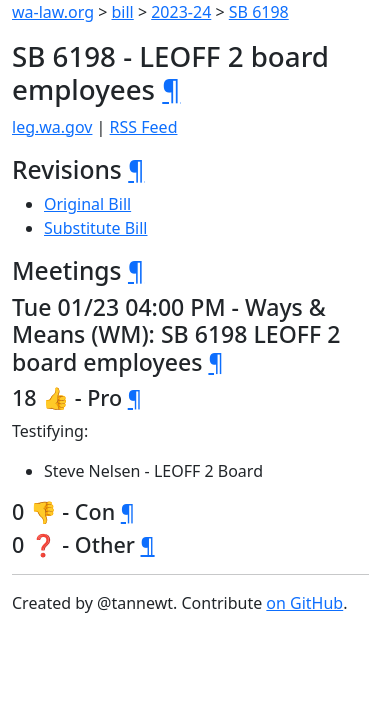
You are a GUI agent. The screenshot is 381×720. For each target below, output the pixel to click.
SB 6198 (259, 12)
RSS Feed (144, 127)
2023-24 (181, 12)
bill (123, 12)
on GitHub (304, 603)
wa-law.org (53, 12)
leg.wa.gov (52, 127)
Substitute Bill (96, 228)
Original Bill (87, 204)
